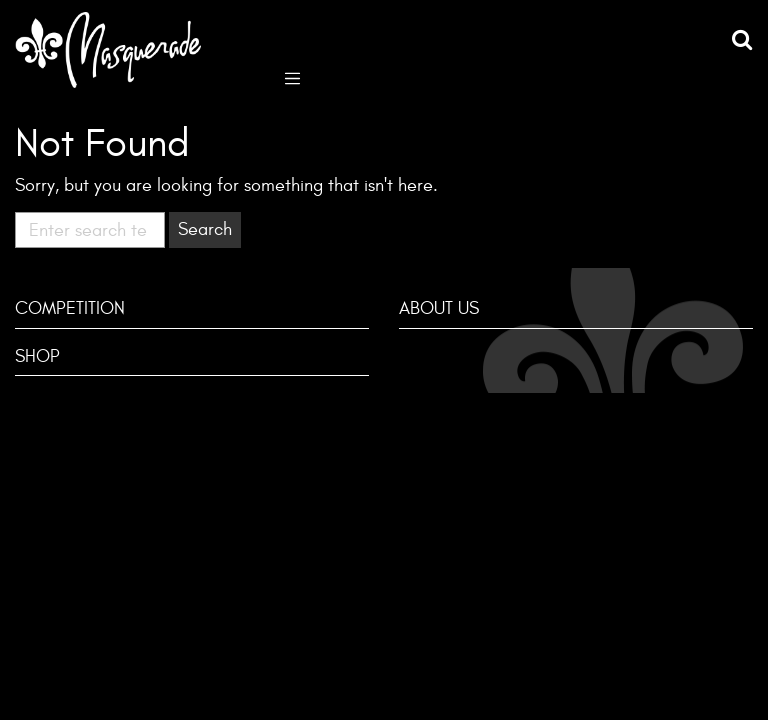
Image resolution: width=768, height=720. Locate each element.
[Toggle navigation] (292, 76)
